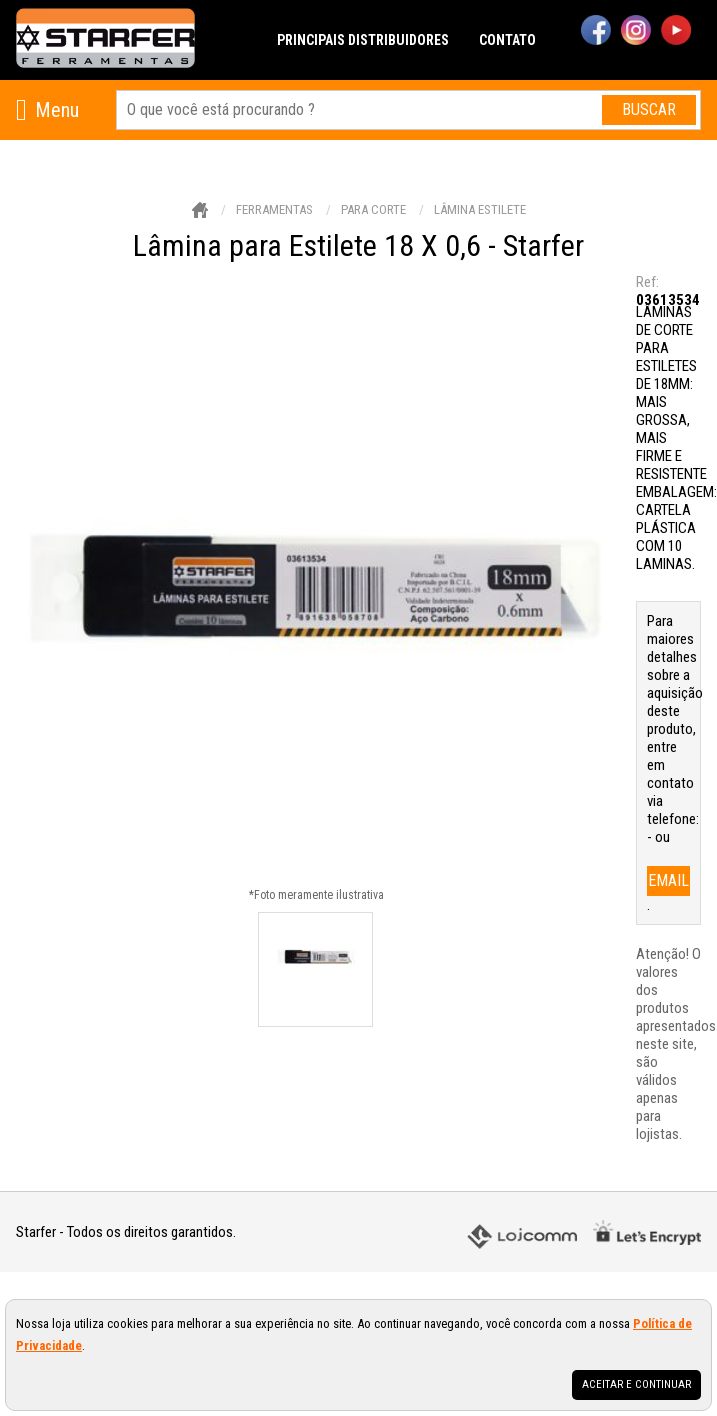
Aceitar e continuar (636, 1384)
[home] (105, 40)
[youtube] (676, 32)
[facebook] (596, 32)
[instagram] (636, 32)
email (668, 880)
